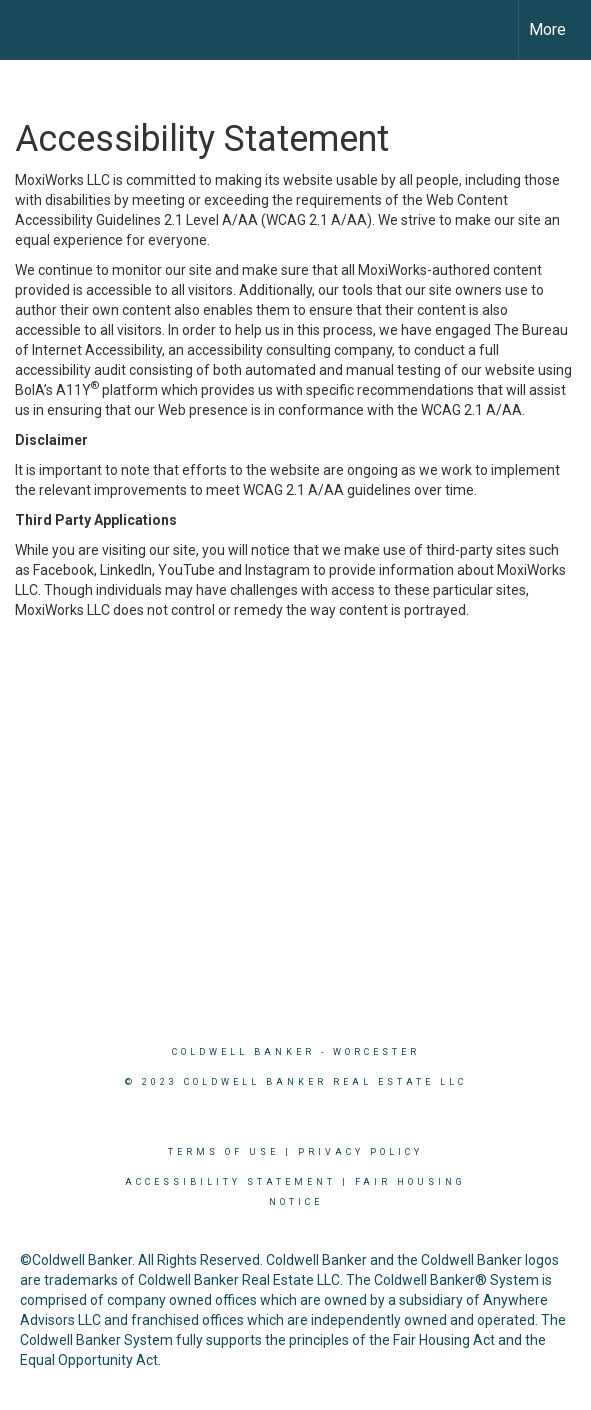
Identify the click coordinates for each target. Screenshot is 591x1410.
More (547, 29)
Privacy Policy (360, 1152)
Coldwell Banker (243, 1052)
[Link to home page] (33, 30)
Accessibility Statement (230, 1182)
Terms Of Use (223, 1152)
